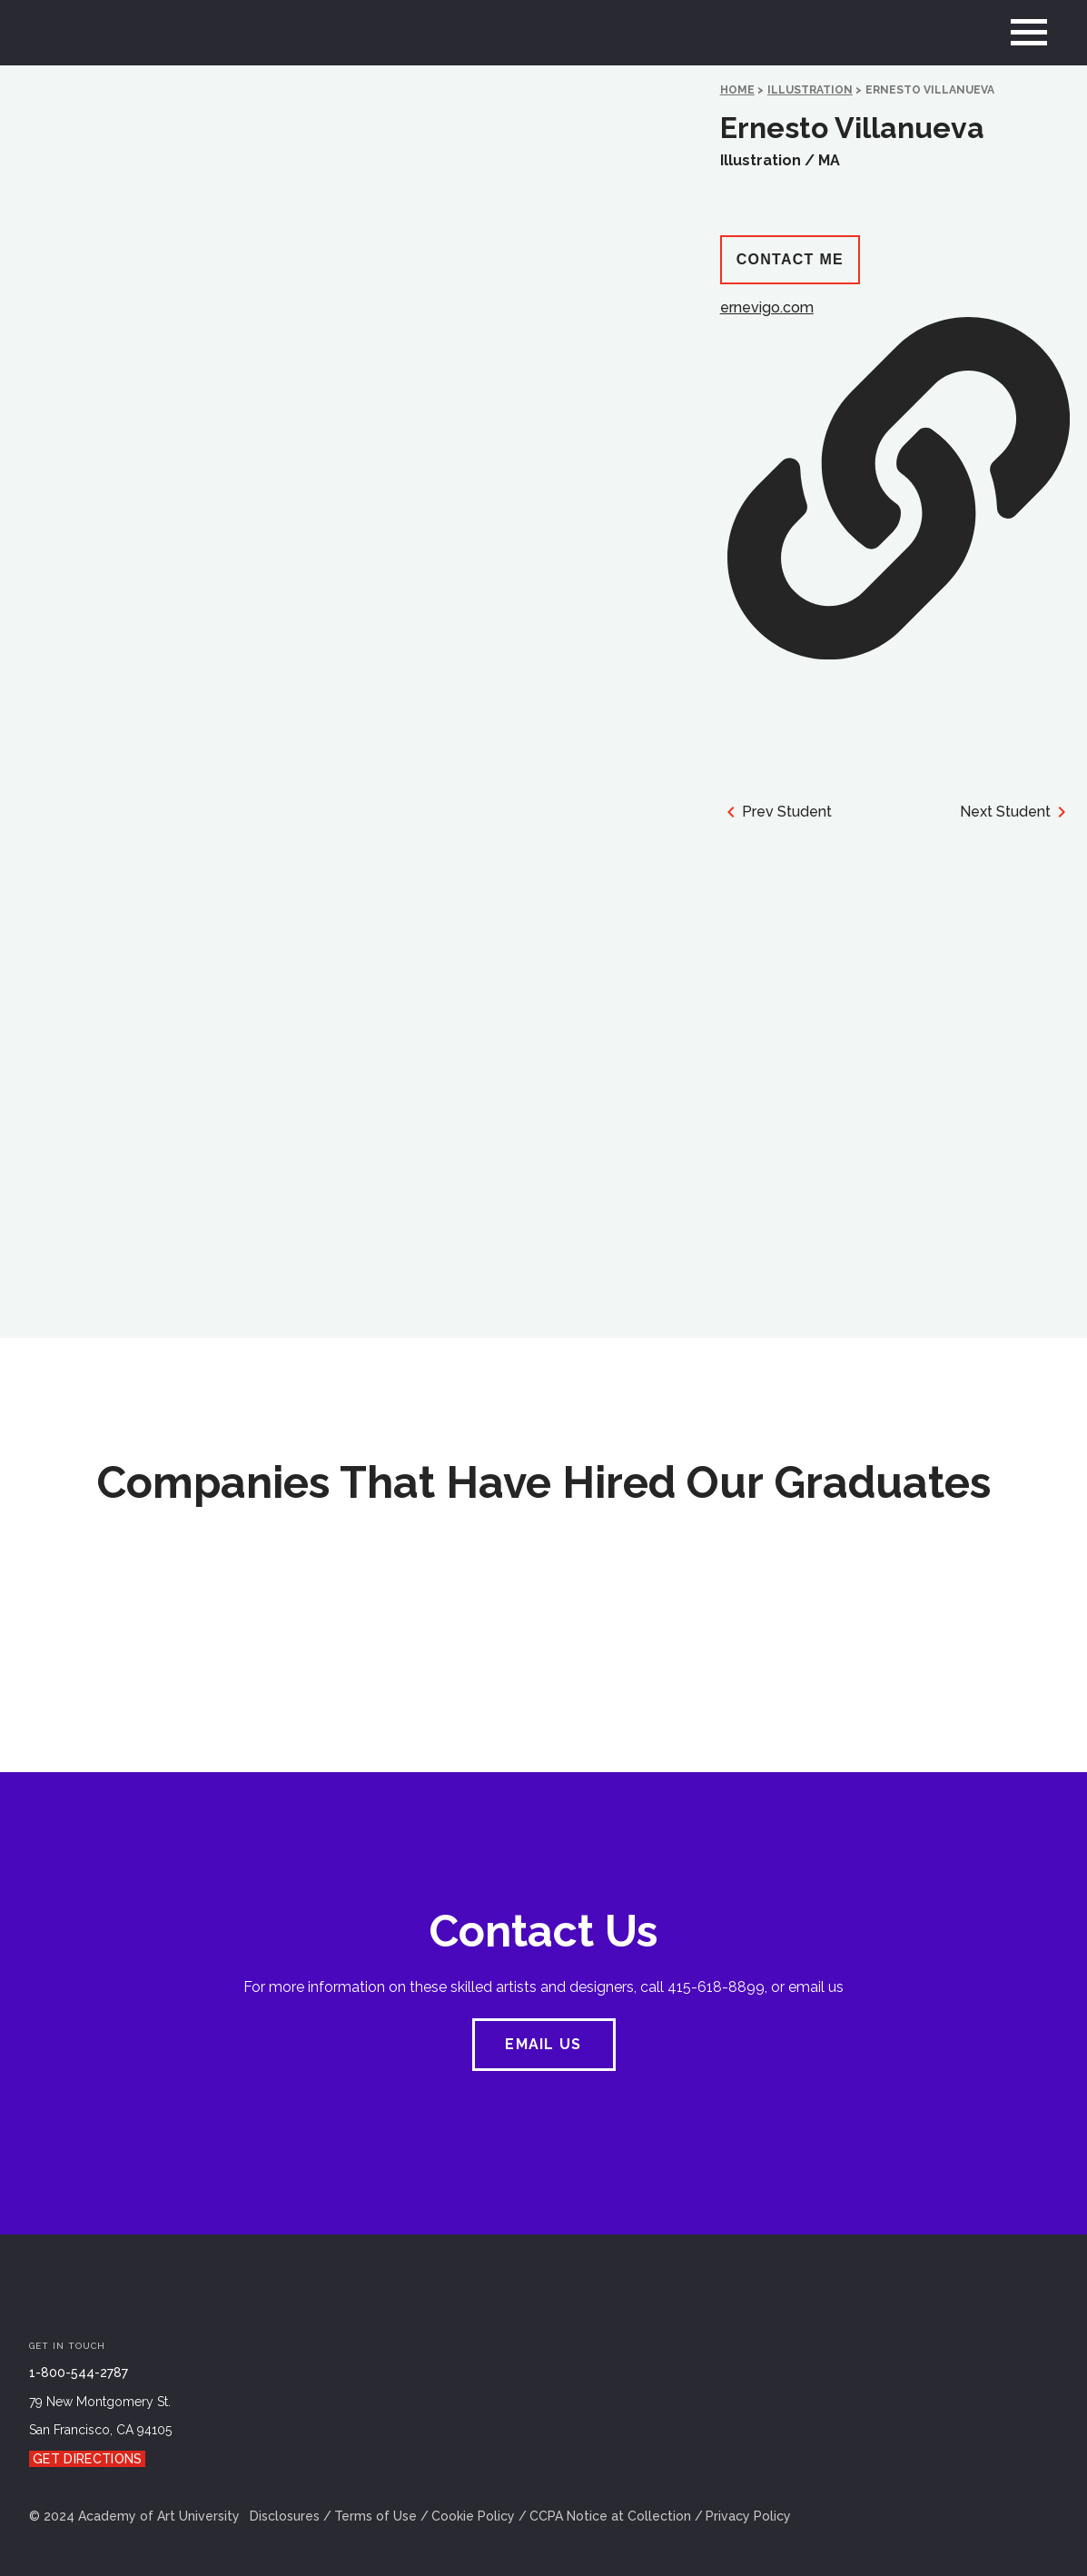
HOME (737, 90)
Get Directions (87, 2459)
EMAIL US (543, 2044)
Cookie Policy (473, 2516)
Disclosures (285, 2516)
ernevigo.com (895, 479)
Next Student (1016, 812)
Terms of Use (375, 2516)
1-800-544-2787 (78, 2372)
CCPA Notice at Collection (610, 2516)
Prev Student (776, 812)
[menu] (1029, 32)
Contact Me (790, 259)
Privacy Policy (748, 2516)
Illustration (810, 90)
